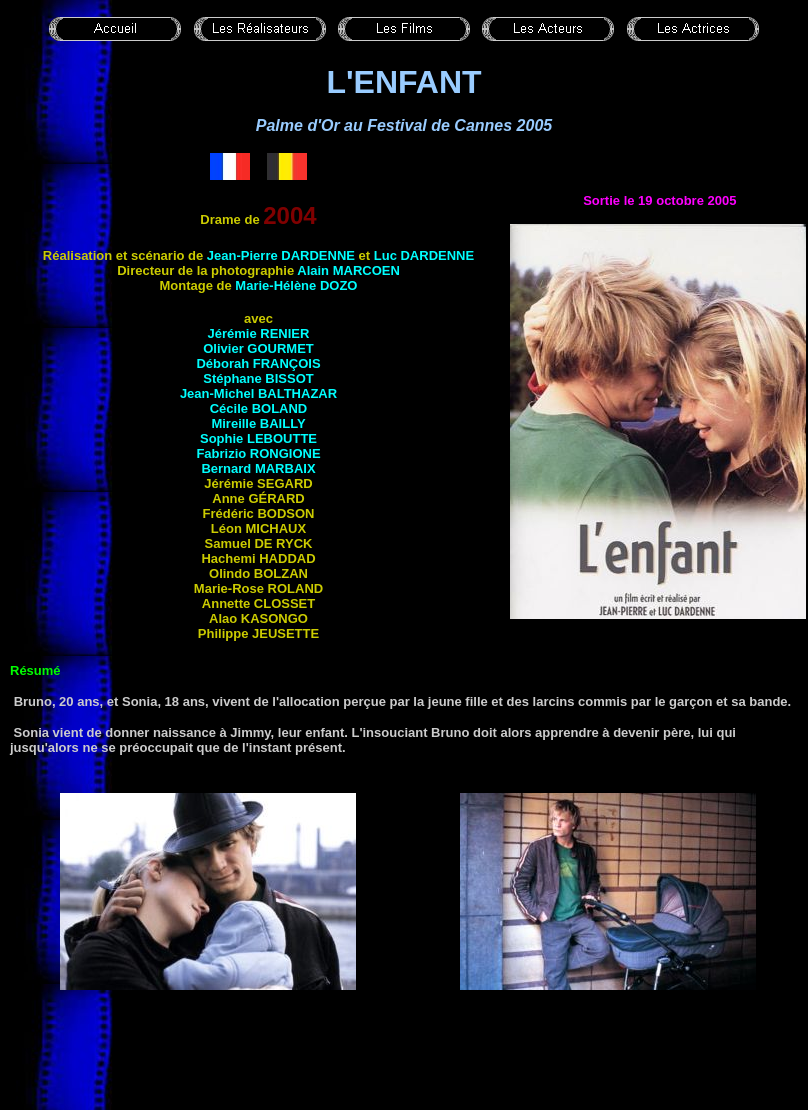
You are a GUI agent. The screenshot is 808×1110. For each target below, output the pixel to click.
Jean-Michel (258, 393)
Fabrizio (258, 453)
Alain (348, 270)
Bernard (258, 468)
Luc (424, 255)
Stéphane (258, 378)
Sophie (258, 438)
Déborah (258, 363)
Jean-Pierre (281, 255)
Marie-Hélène (296, 285)
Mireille (258, 423)
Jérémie (259, 333)
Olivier (258, 348)
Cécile (259, 408)
